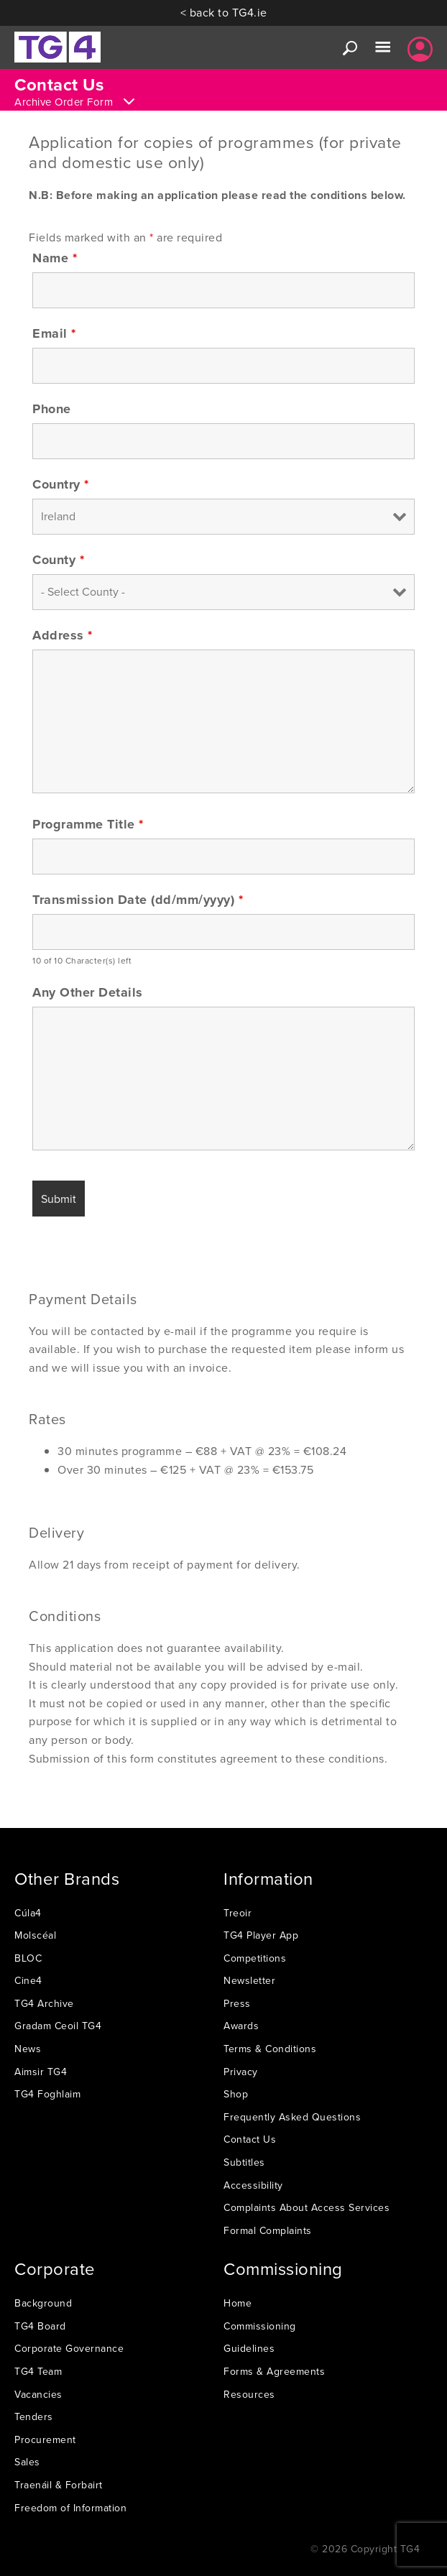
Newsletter (249, 1980)
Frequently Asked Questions (292, 2117)
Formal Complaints (268, 2230)
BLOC (28, 1958)
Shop (236, 2094)
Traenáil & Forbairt (58, 2485)
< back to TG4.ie (223, 12)
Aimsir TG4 (40, 2071)
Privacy (241, 2071)
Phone (51, 409)
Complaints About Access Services (307, 2207)
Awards (241, 2025)
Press (237, 2003)
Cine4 (28, 1980)
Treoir (238, 1913)
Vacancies (38, 2394)
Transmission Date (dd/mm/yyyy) (137, 899)
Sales (27, 2462)
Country (60, 484)
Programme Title (88, 824)
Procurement (45, 2439)
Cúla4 (28, 1913)
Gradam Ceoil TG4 (57, 2025)
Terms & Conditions (270, 2048)
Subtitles (244, 2162)
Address (62, 635)
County (58, 560)
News (27, 2048)
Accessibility (253, 2185)
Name (54, 258)
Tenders (33, 2416)
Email (54, 333)
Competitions (255, 1958)
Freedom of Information (70, 2508)
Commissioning (260, 2326)
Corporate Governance (69, 2348)
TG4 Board (40, 2326)
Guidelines (249, 2348)
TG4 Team (38, 2371)
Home (238, 2303)
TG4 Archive (44, 2003)
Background (43, 2303)
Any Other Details (87, 992)
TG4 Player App (261, 1935)
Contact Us (250, 2139)
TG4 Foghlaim (47, 2094)
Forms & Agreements (274, 2371)
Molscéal (35, 1935)
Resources (249, 2394)
